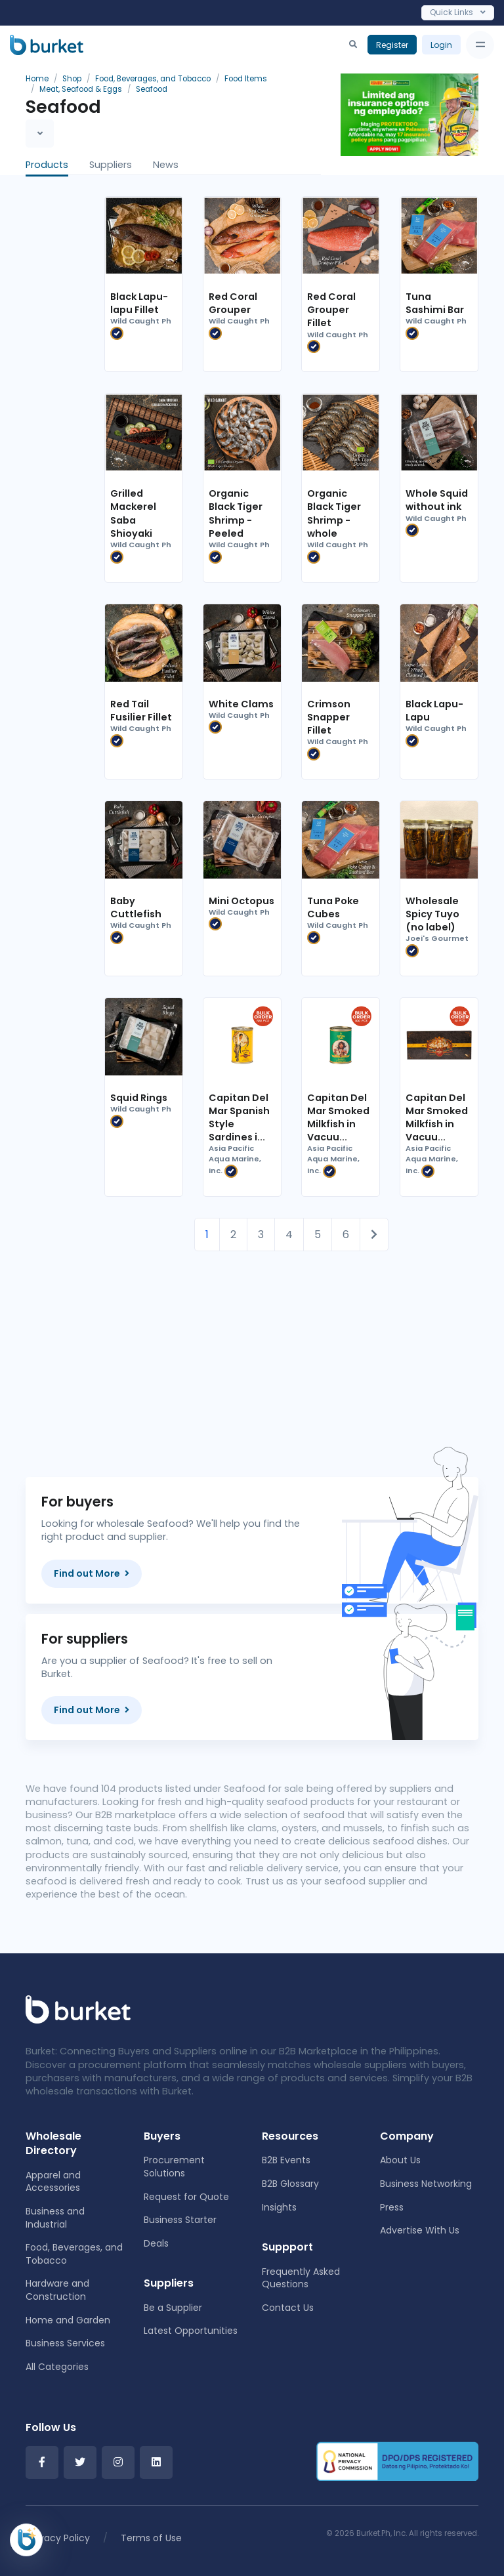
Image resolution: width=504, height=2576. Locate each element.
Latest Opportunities (191, 2330)
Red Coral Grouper (233, 303)
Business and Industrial (55, 2218)
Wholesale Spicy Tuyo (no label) (432, 914)
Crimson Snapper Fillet (328, 717)
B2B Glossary (290, 2183)
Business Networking (426, 2183)
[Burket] (46, 44)
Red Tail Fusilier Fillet (141, 710)
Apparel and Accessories (53, 2182)
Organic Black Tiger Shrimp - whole (334, 513)
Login (441, 45)
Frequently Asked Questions (301, 2278)
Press (392, 2207)
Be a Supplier (173, 2307)
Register (392, 45)
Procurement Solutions (174, 2166)
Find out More (91, 1573)
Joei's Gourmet (437, 945)
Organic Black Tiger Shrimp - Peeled (235, 513)
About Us (400, 2160)
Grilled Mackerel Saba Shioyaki (133, 513)
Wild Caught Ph (140, 328)
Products (47, 164)
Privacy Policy (59, 2538)
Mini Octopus (241, 900)
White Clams (241, 704)
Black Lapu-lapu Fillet (139, 303)
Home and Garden (68, 2320)
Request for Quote (186, 2196)
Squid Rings (138, 1097)
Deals (156, 2243)
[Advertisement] (291, 1343)
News (165, 164)
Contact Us (288, 2307)
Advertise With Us (419, 2230)
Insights (279, 2207)
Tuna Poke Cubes (333, 907)
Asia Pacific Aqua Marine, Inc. (235, 1160)
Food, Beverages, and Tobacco (74, 2254)
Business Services (65, 2343)
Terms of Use (151, 2538)
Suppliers (110, 164)
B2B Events (286, 2160)
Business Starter (180, 2219)
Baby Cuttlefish (135, 907)
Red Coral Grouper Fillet (331, 309)
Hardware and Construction (57, 2290)
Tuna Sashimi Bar (435, 303)
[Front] (78, 2009)
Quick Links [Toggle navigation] (458, 12)
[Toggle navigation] (480, 45)
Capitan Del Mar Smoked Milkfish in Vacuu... (338, 1117)
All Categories (57, 2366)
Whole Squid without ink (437, 500)
